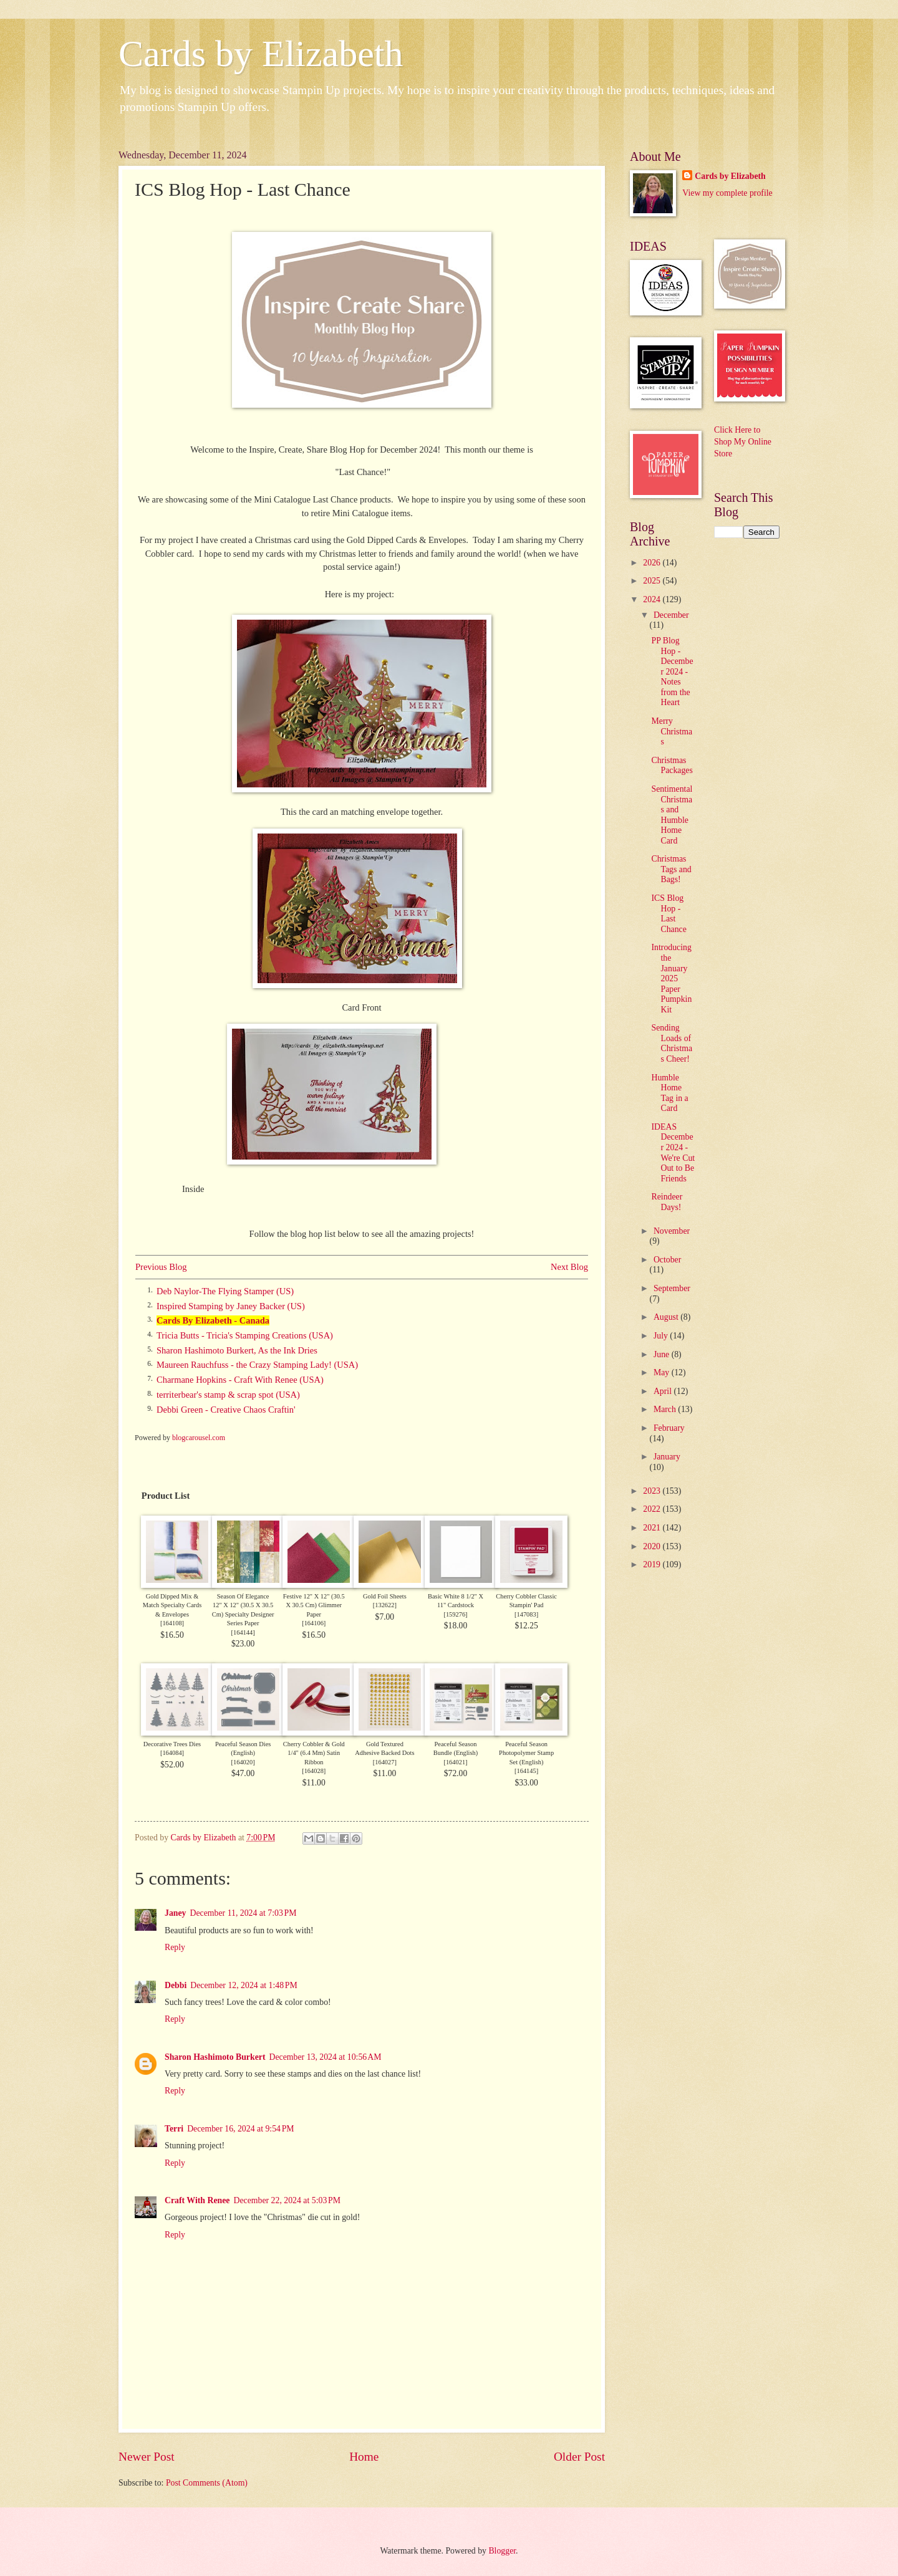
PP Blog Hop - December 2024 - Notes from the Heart (672, 671)
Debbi (175, 1985)
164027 (384, 1762)
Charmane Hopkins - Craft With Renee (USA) (240, 1380)
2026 (652, 562)
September (672, 1288)
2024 (652, 599)
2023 (652, 1491)
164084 (171, 1752)
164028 (314, 1770)
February (669, 1428)
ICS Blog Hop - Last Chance (668, 913)
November (672, 1231)
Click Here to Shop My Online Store (742, 442)
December (671, 615)
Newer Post (146, 2456)
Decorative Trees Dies (172, 1744)
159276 (455, 1614)
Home (364, 2456)
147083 (526, 1614)
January (667, 1456)
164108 (171, 1623)
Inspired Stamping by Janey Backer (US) (231, 1306)
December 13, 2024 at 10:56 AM (325, 2057)
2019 (652, 1564)
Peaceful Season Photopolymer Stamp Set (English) (526, 1753)
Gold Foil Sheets (385, 1596)
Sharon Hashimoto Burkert (215, 2057)
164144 (243, 1632)
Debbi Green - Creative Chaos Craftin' (226, 1410)
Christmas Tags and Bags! (671, 869)
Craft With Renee (197, 2200)
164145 (526, 1770)
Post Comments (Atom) (207, 2482)
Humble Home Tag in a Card (669, 1093)
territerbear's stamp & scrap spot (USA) (228, 1395)
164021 (455, 1762)
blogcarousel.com (198, 1437)
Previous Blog (161, 1267)
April (664, 1391)
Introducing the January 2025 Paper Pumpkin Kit (671, 978)
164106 (314, 1623)
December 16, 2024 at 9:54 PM (240, 2128)
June (663, 1354)
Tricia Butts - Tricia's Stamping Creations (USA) (245, 1335)
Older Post (579, 2456)
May (663, 1372)
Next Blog (569, 1267)
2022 (652, 1509)
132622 (384, 1605)
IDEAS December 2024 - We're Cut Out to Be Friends (673, 1152)
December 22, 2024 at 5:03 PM (286, 2200)
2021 (652, 1527)
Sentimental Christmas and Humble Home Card (671, 814)
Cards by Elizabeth (260, 53)
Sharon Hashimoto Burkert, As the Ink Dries (237, 1350)
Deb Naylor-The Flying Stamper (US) (225, 1291)
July (662, 1335)
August (667, 1317)
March (666, 1409)
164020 (243, 1762)
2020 (652, 1546)
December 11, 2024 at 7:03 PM (243, 1913)
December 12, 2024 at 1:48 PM (243, 1985)
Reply (175, 1947)
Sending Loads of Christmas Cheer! (671, 1043)
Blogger (502, 2550)
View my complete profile (727, 193)
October (667, 1259)
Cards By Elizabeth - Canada (213, 1320)
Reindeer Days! (666, 1202)
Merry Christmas (671, 731)
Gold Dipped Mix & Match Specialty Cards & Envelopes (172, 1605)
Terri (174, 2128)
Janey (175, 1913)
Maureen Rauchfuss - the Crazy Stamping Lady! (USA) (257, 1365)
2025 (652, 580)
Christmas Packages (671, 766)
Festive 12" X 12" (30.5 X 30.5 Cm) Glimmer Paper (314, 1605)
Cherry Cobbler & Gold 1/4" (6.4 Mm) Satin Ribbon (314, 1753)
